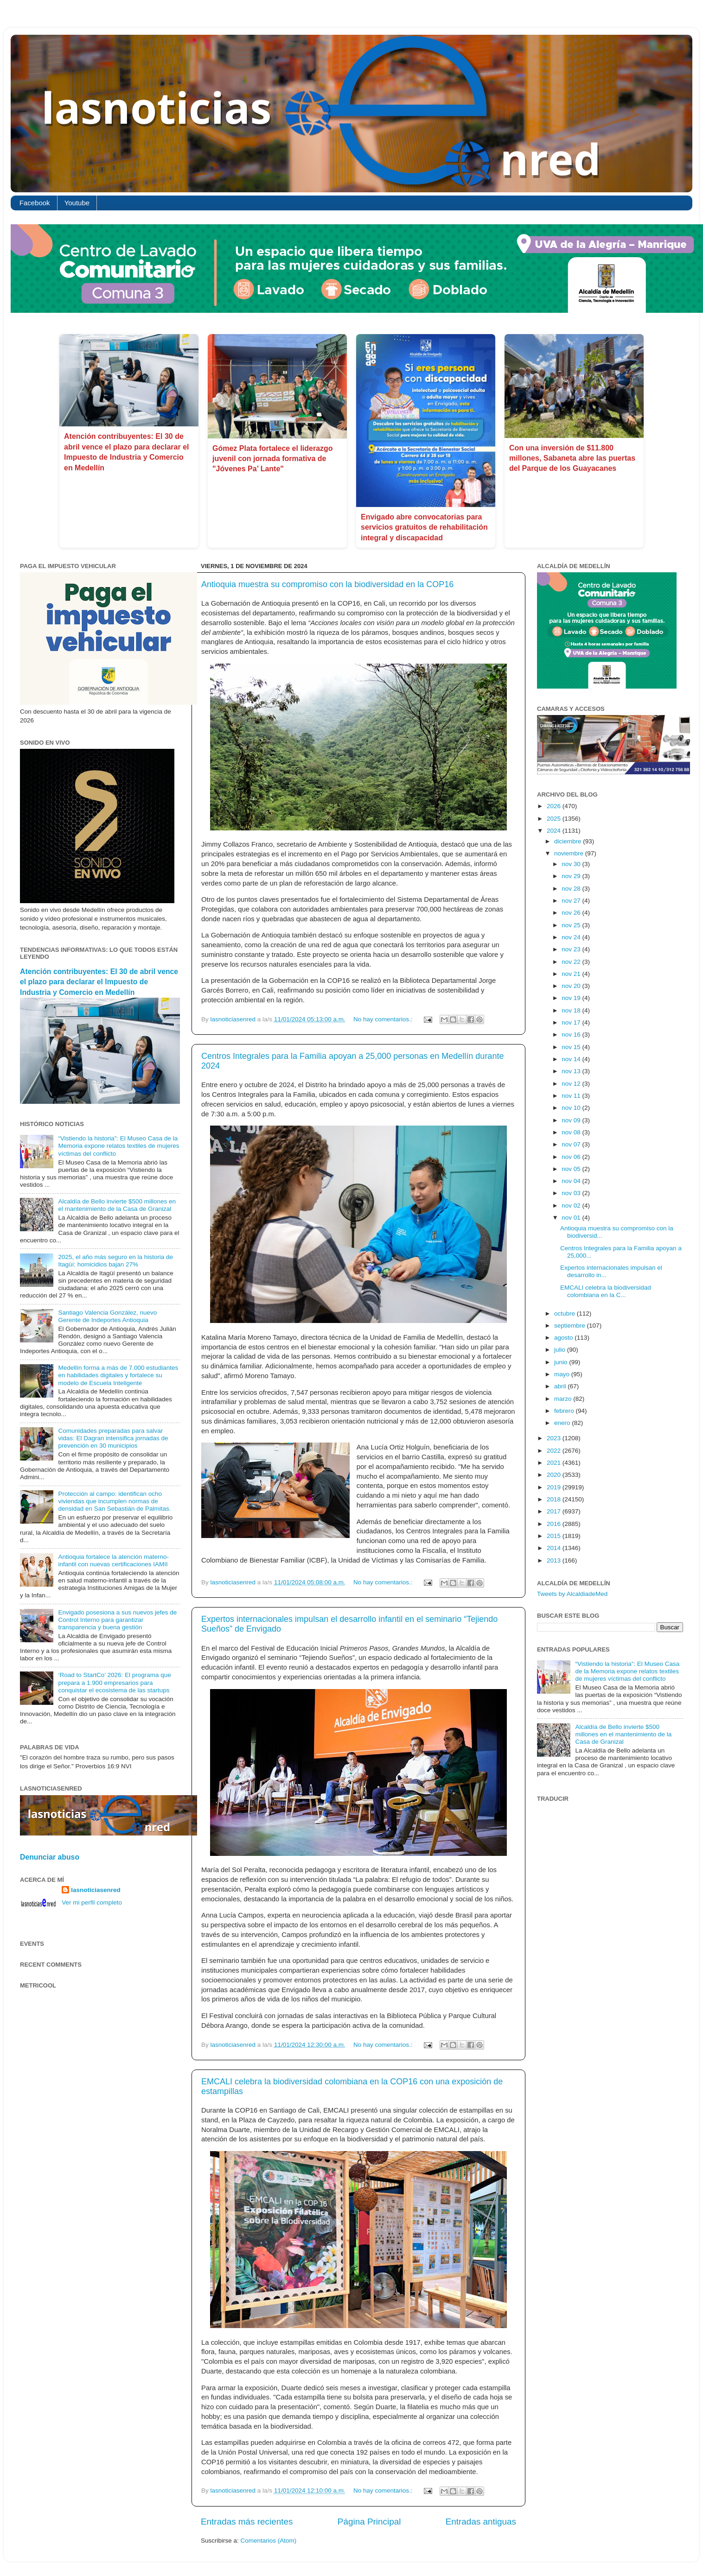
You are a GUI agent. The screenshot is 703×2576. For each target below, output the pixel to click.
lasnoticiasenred (96, 1889)
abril (561, 1386)
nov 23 (572, 949)
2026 (554, 806)
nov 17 (572, 1022)
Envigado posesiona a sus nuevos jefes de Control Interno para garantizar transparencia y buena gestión (117, 1620)
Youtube (77, 203)
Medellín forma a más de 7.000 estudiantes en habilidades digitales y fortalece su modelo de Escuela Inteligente (118, 1375)
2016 (554, 1523)
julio (560, 1349)
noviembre (569, 853)
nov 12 (572, 1083)
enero (563, 1422)
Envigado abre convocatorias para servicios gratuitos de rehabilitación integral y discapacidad (424, 527)
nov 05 (572, 1168)
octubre (565, 1313)
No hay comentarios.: (383, 1019)
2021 (554, 1462)
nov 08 (572, 1132)
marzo (563, 1398)
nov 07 (572, 1144)
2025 (554, 818)
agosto (564, 1337)
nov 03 (572, 1193)
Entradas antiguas (481, 2521)
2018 (554, 1499)
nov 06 (572, 1156)
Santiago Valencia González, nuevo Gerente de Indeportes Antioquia (107, 1316)
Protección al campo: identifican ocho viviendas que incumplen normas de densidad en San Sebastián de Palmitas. (114, 1501)
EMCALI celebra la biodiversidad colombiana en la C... (605, 1291)
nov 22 (572, 961)
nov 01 (572, 1217)
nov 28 (572, 888)
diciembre (568, 841)
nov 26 (572, 912)
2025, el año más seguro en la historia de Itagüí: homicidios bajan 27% (115, 1260)
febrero (565, 1410)
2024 (554, 830)
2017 (554, 1511)
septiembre (570, 1325)
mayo (562, 1374)
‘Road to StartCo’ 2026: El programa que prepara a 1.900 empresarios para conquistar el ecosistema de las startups (114, 1682)
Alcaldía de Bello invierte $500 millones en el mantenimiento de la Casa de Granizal (117, 1205)
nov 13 (572, 1071)
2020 (554, 1474)
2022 (554, 1450)
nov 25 (572, 925)
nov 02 (572, 1205)
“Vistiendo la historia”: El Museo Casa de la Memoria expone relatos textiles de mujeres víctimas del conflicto (118, 1146)
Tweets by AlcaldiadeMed (572, 1593)
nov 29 (572, 876)
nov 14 (572, 1059)
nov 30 (572, 864)
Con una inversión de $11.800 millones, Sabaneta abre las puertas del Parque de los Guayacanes (572, 458)
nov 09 (572, 1120)
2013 (554, 1560)
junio (561, 1362)
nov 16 (572, 1034)
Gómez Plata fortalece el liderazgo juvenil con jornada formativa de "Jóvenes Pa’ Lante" (272, 458)
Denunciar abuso (49, 1857)
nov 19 (572, 997)
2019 (554, 1487)
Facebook (34, 203)
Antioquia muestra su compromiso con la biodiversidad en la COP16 (327, 584)
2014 (554, 1547)
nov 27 (572, 900)
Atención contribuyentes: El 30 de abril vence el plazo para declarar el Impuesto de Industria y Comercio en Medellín (99, 982)
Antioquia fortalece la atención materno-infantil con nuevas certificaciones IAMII (113, 1560)
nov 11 (572, 1095)
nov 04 (572, 1180)
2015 (554, 1535)
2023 (554, 1438)
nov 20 (572, 985)
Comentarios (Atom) (269, 2540)
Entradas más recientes (247, 2521)
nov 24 (572, 937)
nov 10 (572, 1107)
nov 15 (572, 1047)
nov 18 (572, 1010)
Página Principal (369, 2521)
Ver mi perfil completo (92, 1902)
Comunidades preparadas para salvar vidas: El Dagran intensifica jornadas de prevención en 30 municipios (113, 1438)
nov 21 (572, 973)
